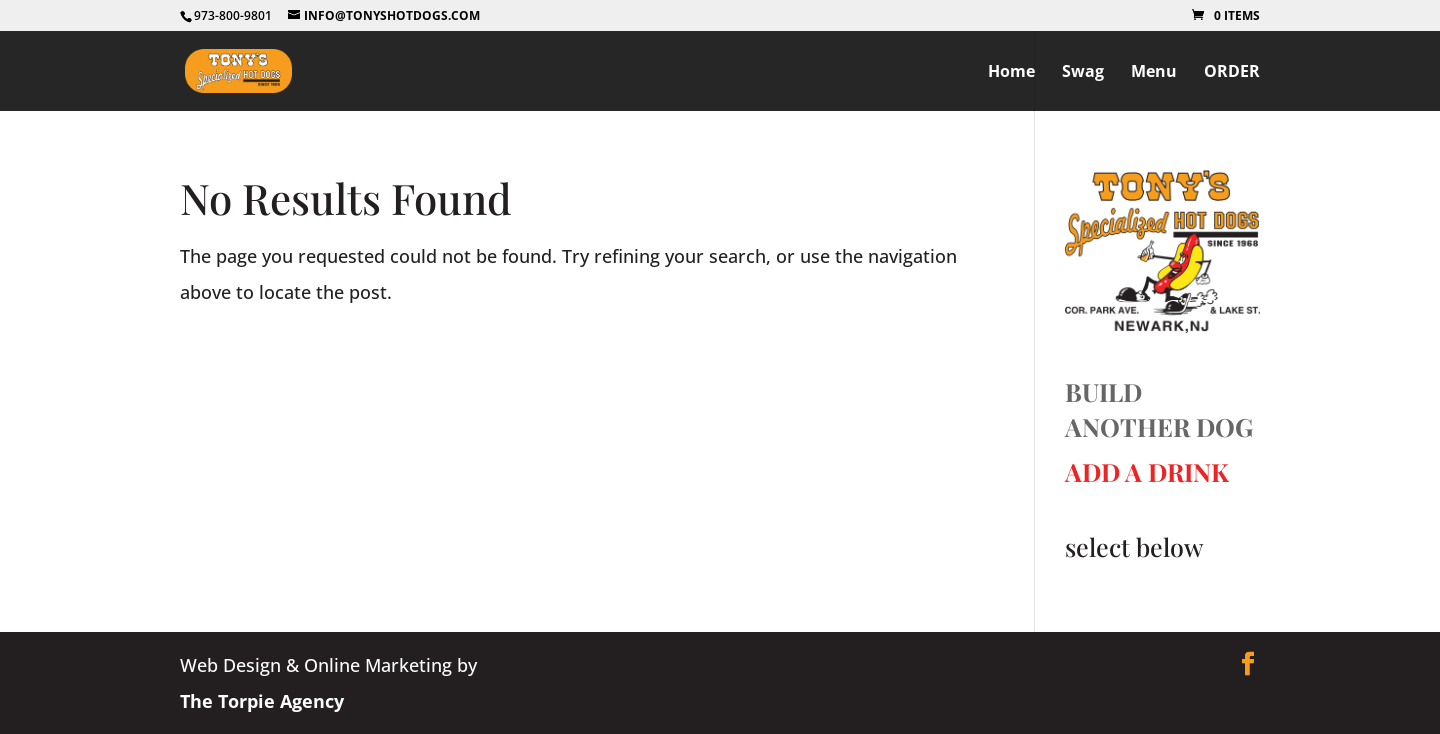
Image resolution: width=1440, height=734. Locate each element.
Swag (1083, 73)
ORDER (1232, 73)
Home (1011, 73)
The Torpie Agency (262, 701)
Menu (1154, 73)
